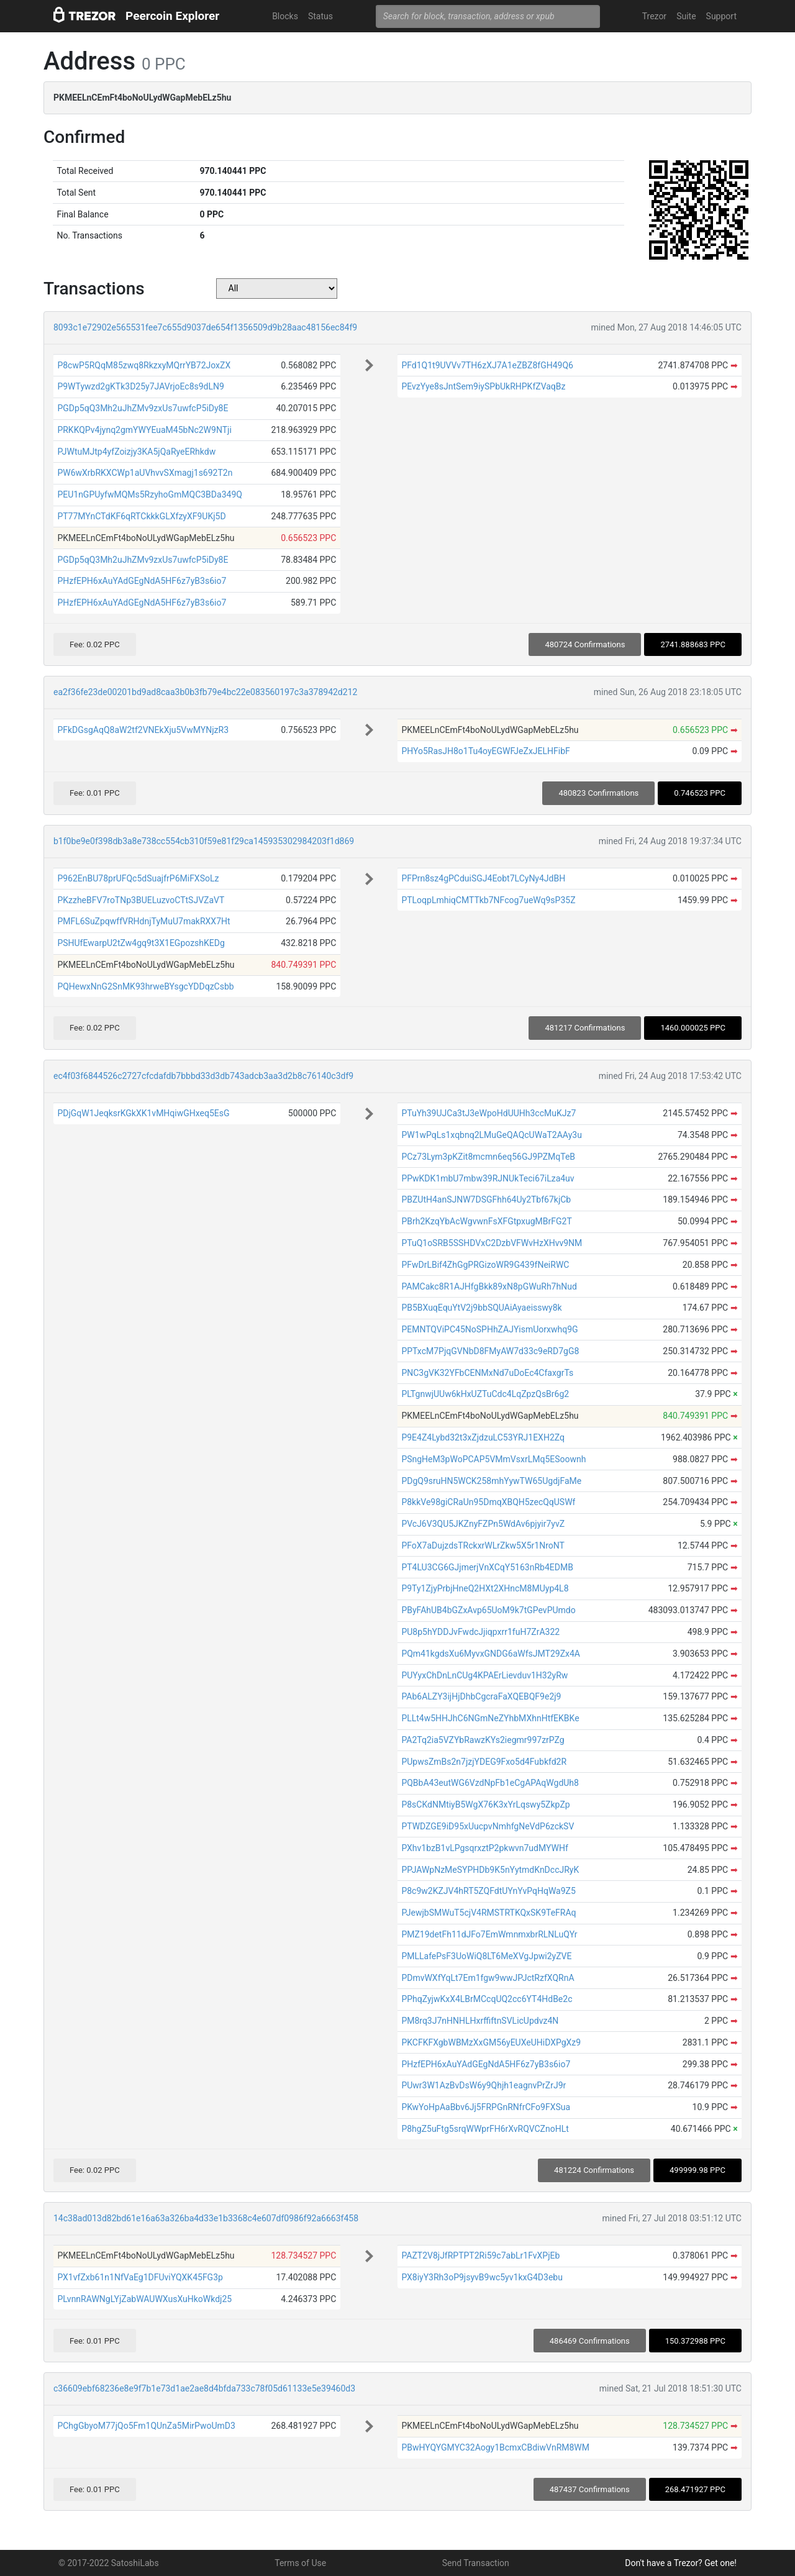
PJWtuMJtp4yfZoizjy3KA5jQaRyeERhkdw (136, 452)
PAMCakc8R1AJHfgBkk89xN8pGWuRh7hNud (488, 1286)
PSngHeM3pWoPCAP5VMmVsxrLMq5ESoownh (493, 1459)
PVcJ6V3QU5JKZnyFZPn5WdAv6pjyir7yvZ (483, 1524)
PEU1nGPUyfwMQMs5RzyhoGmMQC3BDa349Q (149, 494)
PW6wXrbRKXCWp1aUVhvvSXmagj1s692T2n (144, 473)
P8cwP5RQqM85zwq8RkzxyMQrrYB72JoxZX (143, 365)
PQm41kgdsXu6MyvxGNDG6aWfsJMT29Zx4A (490, 1654)
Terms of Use (300, 2563)
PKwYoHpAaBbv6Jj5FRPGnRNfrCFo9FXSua (485, 2107)
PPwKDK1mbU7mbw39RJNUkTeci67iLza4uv (487, 1178)
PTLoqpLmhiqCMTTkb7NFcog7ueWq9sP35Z (488, 900)
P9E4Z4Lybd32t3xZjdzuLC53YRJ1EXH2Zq (483, 1437)
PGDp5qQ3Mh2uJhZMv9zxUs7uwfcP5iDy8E (142, 408)
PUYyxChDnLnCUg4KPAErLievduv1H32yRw (484, 1675)
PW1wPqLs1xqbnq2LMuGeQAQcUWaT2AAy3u (491, 1135)
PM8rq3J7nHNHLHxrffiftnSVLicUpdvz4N (479, 2021)
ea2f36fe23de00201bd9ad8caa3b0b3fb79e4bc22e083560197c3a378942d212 (205, 692)
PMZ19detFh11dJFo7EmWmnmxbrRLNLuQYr (489, 1934)
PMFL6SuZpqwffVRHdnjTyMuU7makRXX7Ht (143, 921)
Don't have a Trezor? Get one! (681, 2563)
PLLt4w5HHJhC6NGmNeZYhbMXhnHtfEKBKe (490, 1718)
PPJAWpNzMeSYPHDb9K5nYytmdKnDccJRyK (490, 1870)
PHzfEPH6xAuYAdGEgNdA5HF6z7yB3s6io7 (141, 581)
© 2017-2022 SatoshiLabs (108, 2563)
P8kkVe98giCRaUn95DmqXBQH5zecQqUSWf (488, 1502)
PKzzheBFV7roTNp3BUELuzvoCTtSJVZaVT (140, 900)
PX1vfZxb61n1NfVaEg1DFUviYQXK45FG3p (140, 2277)
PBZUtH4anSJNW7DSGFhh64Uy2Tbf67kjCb (486, 1199)
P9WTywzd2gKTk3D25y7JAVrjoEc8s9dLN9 (140, 386)
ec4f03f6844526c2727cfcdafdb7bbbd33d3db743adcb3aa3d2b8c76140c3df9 (203, 1076)
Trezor (654, 16)
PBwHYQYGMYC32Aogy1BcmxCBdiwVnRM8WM (495, 2447)
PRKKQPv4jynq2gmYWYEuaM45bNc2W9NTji (144, 430)
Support (721, 16)
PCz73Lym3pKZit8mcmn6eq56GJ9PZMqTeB (488, 1157)
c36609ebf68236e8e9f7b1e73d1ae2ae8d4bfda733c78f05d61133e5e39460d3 (204, 2388)
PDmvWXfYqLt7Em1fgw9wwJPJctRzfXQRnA (487, 1978)
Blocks (285, 16)
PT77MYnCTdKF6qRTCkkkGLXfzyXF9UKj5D (141, 516)
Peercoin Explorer (172, 16)
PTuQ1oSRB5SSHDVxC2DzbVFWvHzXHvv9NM (491, 1243)
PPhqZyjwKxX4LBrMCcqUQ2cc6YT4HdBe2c (486, 1999)
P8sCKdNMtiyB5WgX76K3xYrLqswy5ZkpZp (485, 1804)
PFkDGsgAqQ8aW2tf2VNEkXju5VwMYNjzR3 (143, 730)
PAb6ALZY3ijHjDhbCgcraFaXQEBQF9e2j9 (481, 1696)
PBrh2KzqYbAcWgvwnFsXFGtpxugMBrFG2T (486, 1221)
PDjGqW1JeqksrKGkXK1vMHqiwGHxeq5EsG (143, 1113)
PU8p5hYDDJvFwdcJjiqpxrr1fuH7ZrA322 (480, 1632)
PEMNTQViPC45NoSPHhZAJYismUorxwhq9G (489, 1329)
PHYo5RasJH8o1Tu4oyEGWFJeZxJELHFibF (485, 751)
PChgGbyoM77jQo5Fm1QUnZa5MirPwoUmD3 (146, 2426)
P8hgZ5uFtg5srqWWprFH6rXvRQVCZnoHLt (484, 2129)
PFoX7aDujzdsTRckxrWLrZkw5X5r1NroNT (483, 1545)
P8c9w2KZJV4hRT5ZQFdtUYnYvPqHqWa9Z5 (488, 1891)
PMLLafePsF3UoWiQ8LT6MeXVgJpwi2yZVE (486, 1956)
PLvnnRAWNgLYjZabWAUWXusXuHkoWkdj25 (144, 2299)
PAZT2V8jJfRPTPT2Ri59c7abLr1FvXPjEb (480, 2255)
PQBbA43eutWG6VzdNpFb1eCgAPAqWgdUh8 (490, 1783)
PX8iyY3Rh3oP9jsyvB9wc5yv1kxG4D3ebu (482, 2277)
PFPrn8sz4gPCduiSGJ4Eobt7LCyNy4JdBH (483, 878)
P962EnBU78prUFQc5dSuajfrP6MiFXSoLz (138, 878)
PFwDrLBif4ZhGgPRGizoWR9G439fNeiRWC (485, 1265)
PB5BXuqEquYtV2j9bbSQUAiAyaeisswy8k (481, 1308)
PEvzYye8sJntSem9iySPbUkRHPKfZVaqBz (483, 386)
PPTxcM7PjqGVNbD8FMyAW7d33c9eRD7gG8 (490, 1351)
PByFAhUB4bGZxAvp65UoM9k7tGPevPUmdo (488, 1610)
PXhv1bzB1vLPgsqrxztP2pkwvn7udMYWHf (484, 1848)
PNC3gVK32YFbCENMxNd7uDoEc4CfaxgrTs (487, 1373)
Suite (686, 16)
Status (320, 16)
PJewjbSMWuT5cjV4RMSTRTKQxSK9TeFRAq (488, 1913)
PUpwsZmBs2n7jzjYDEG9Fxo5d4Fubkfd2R (483, 1762)
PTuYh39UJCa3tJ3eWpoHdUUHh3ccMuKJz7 (488, 1113)
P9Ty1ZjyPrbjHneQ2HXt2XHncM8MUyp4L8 (484, 1588)
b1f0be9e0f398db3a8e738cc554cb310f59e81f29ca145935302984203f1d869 (203, 841)
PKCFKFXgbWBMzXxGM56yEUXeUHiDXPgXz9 (491, 2042)
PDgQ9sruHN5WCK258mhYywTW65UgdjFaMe (491, 1481)
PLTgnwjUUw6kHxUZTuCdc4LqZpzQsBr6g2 (485, 1394)
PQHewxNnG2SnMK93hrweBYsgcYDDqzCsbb (145, 986)
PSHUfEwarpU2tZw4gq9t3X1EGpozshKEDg (140, 943)
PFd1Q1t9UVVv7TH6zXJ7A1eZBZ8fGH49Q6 (487, 365)
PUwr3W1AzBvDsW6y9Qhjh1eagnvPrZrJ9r (483, 2085)
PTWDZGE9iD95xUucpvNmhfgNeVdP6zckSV (487, 1826)
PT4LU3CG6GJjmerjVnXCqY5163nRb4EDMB (487, 1567)
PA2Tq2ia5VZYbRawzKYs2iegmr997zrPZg (482, 1740)
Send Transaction (475, 2563)
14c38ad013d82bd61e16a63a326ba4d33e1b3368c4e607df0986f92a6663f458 (205, 2218)
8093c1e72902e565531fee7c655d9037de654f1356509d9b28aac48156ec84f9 (205, 327)
